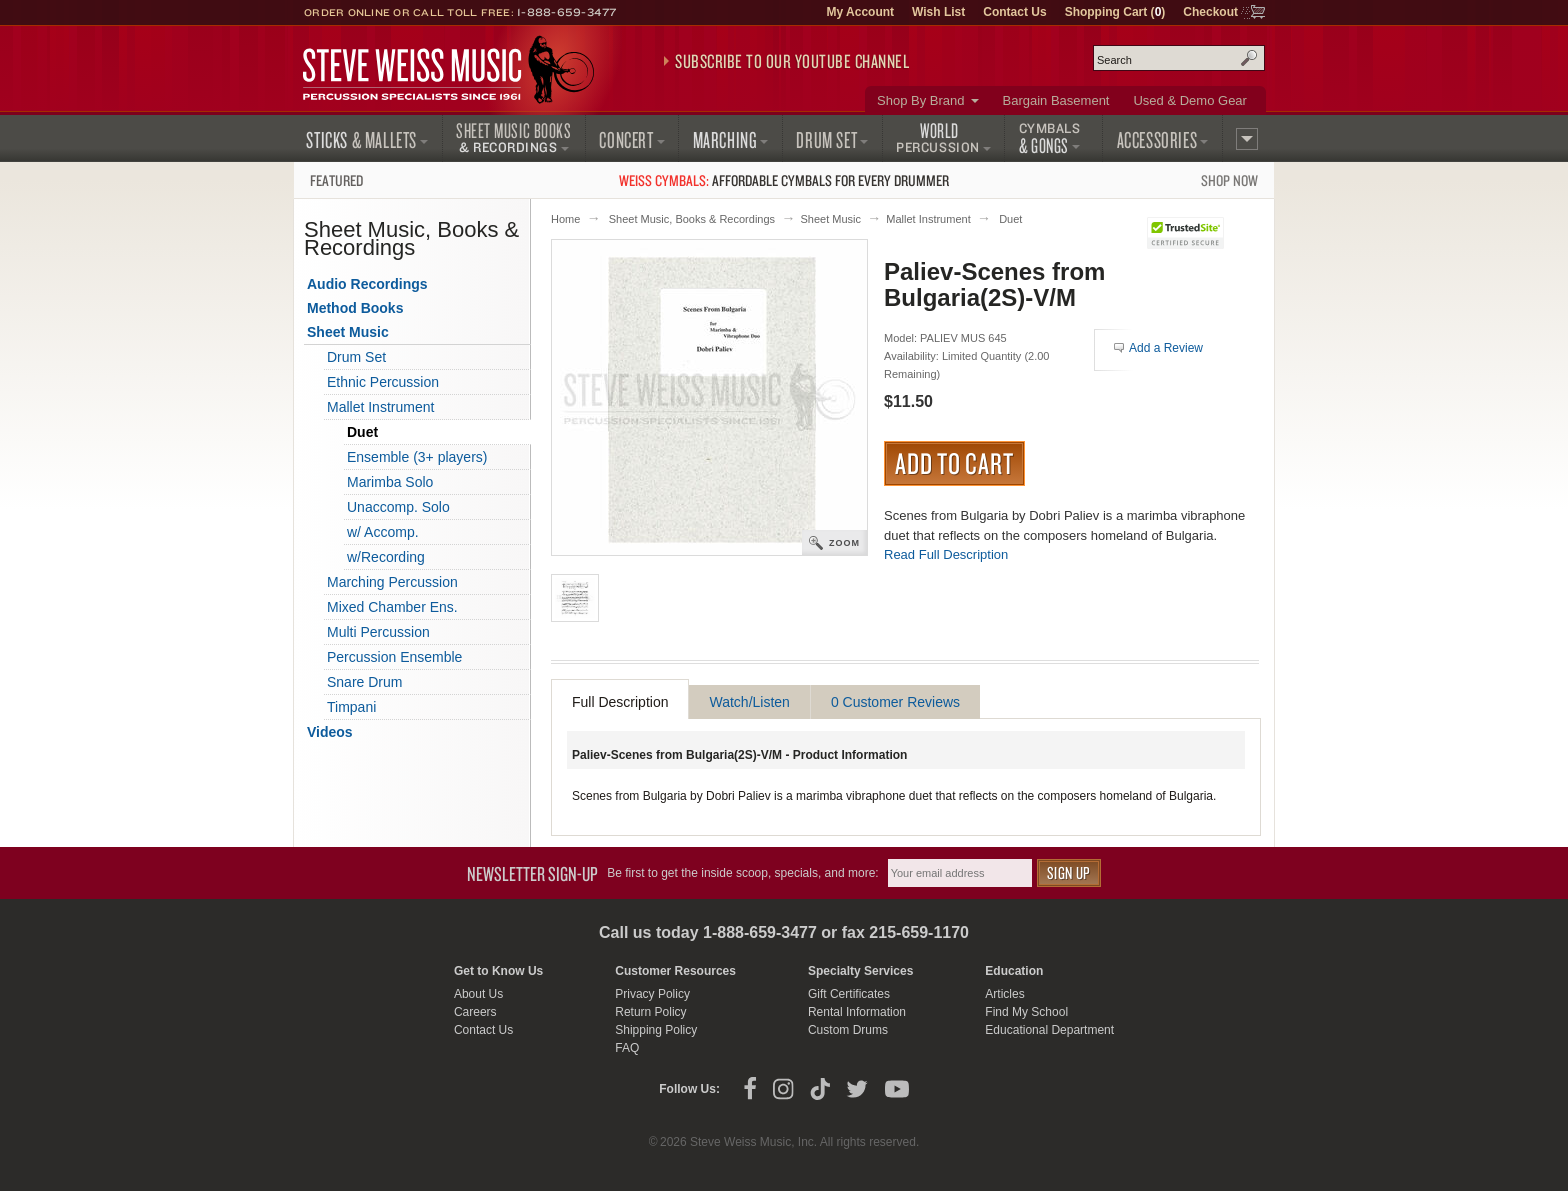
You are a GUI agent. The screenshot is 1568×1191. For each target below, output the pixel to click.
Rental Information (857, 1012)
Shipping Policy (656, 1030)
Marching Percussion (392, 582)
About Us (478, 994)
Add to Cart (954, 463)
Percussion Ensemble (394, 657)
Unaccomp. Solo (398, 507)
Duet (1010, 219)
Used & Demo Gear (1189, 100)
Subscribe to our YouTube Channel (792, 61)
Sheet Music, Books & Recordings (692, 219)
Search (1249, 58)
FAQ (627, 1048)
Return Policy (650, 1012)
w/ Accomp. (383, 532)
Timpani (351, 707)
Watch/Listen (749, 702)
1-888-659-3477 (567, 12)
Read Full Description (946, 554)
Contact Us (1014, 12)
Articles (1004, 994)
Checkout (1210, 12)
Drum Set (356, 357)
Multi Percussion (378, 632)
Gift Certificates (849, 994)
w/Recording (386, 557)
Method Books (355, 308)
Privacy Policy (652, 994)
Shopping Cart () (1115, 12)
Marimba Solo (390, 482)
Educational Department (1049, 1030)
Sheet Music (830, 219)
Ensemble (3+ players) (417, 457)
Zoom (844, 543)
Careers (475, 1012)
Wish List (938, 12)
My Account (860, 12)
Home (565, 219)
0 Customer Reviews (895, 702)
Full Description (620, 702)
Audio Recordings (367, 284)
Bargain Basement (1056, 100)
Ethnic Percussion (383, 382)
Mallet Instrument (928, 219)
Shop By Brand (920, 100)
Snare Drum (364, 682)
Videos (330, 732)
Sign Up (1069, 872)
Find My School (1026, 1012)
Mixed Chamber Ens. (392, 607)
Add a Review (1166, 348)
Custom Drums (848, 1030)
